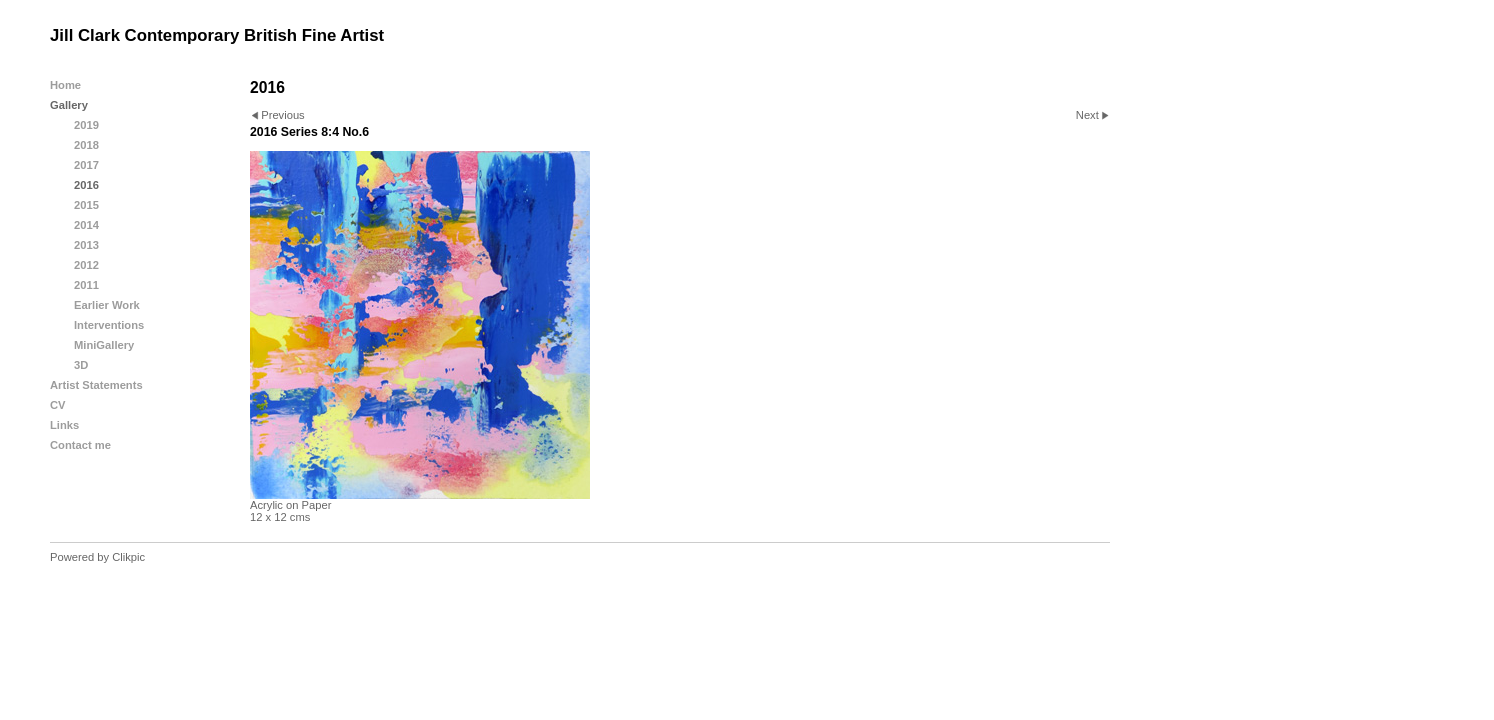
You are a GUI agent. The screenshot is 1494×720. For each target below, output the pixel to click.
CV (58, 405)
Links (64, 425)
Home (65, 85)
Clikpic (128, 557)
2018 (86, 145)
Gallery (69, 105)
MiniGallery (104, 345)
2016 (86, 185)
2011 (86, 285)
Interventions (109, 325)
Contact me (80, 445)
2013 (86, 245)
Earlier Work (107, 305)
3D (81, 365)
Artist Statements (96, 385)
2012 (86, 265)
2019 (86, 125)
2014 (86, 225)
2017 (86, 165)
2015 (86, 205)
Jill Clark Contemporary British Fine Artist (217, 35)
